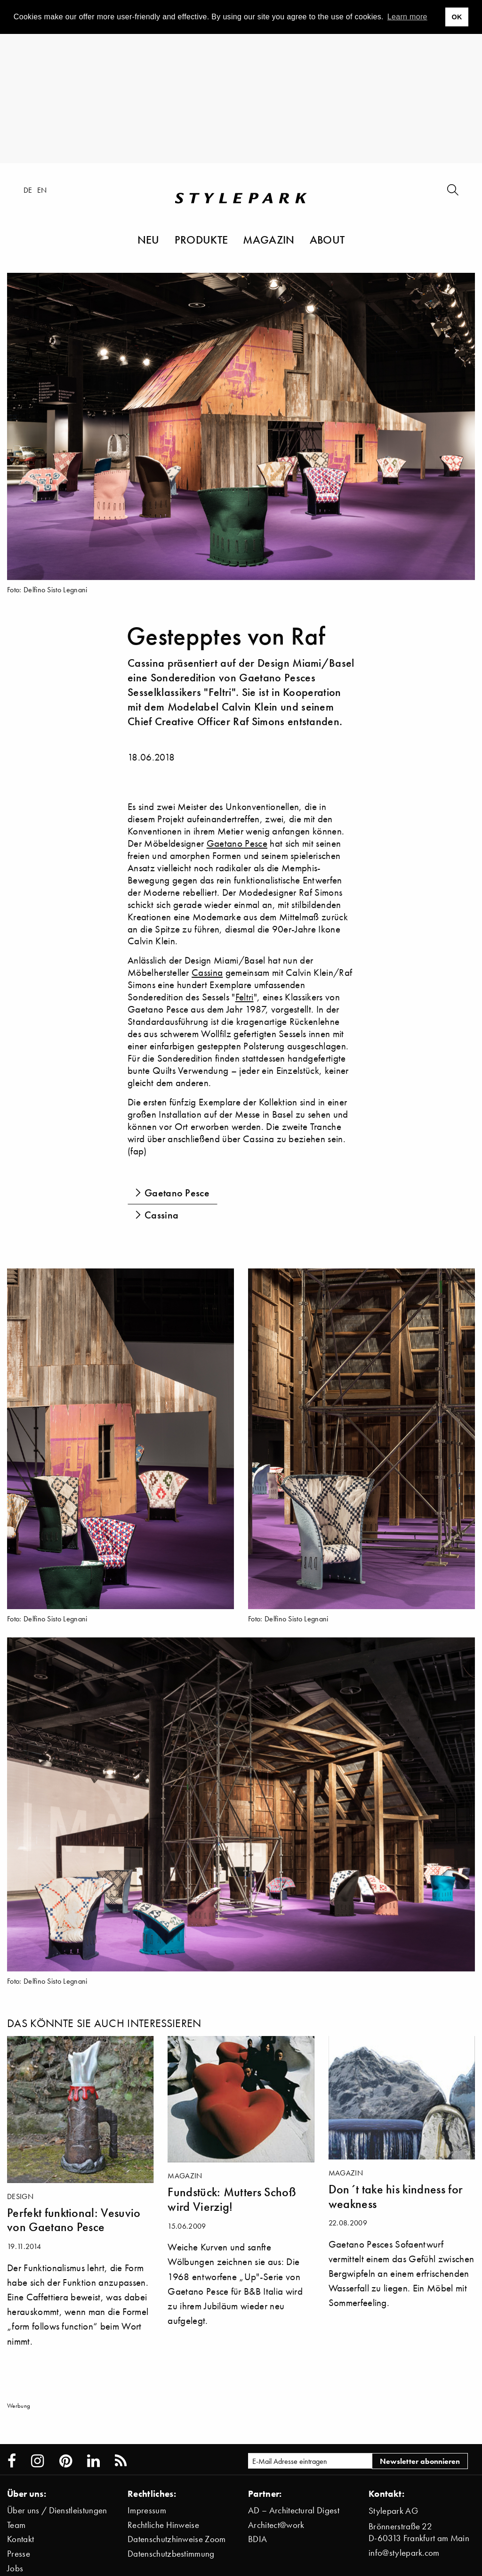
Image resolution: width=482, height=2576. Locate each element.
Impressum (147, 2510)
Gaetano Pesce (237, 843)
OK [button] (456, 17)
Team (16, 2524)
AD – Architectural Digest (293, 2510)
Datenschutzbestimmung (171, 2553)
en (42, 190)
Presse (18, 2553)
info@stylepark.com (404, 2552)
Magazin (268, 239)
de (28, 190)
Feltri (244, 997)
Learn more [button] (407, 17)
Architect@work (276, 2524)
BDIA (257, 2539)
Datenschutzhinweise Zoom (177, 2539)
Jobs (15, 2568)
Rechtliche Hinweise (163, 2524)
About (327, 239)
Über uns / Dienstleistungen (57, 2510)
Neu (148, 239)
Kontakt (20, 2539)
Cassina (207, 972)
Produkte (201, 239)
